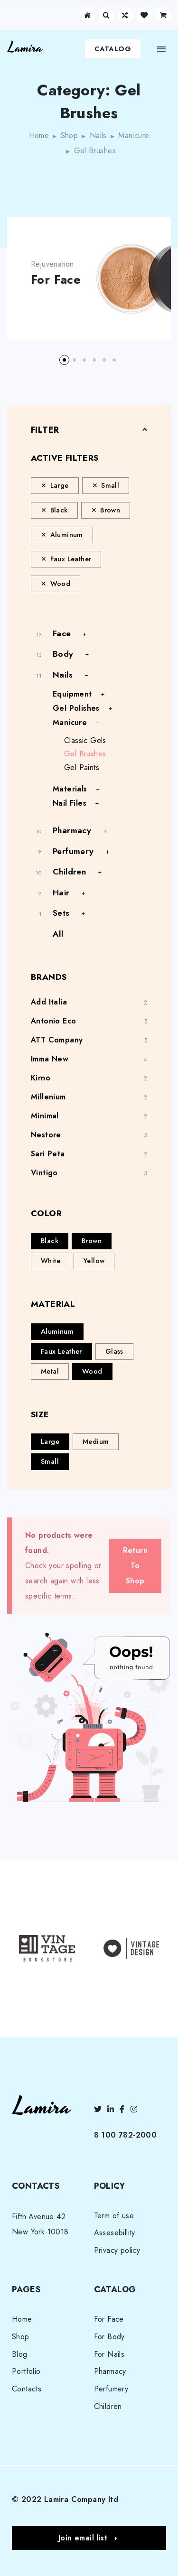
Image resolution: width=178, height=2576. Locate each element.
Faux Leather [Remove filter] (71, 559)
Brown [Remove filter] (110, 510)
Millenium (48, 1096)
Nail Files (69, 803)
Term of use (114, 2215)
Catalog (112, 49)
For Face (56, 279)
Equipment (72, 693)
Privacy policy (117, 2250)
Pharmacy (72, 830)
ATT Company (57, 1039)
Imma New (49, 1058)
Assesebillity (114, 2232)
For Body (109, 2336)
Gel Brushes (85, 753)
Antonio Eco (53, 1020)
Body (63, 654)
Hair (61, 892)
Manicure (133, 135)
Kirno (40, 1077)
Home (39, 135)
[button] (64, 360)
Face (62, 633)
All (58, 934)
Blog (20, 2354)
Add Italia (49, 1001)
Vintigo (44, 1172)
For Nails (109, 2354)
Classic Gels (85, 740)
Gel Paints (81, 767)
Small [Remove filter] (110, 485)
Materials (70, 788)
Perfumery (73, 851)
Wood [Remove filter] (60, 583)
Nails (98, 135)
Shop (69, 135)
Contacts (26, 2388)
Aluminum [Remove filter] (66, 534)
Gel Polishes (76, 708)
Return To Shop (135, 1565)
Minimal (45, 1115)
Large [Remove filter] (59, 485)
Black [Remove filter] (59, 510)
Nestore (46, 1134)
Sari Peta (48, 1153)
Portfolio (26, 2371)
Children (69, 871)
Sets (61, 913)
